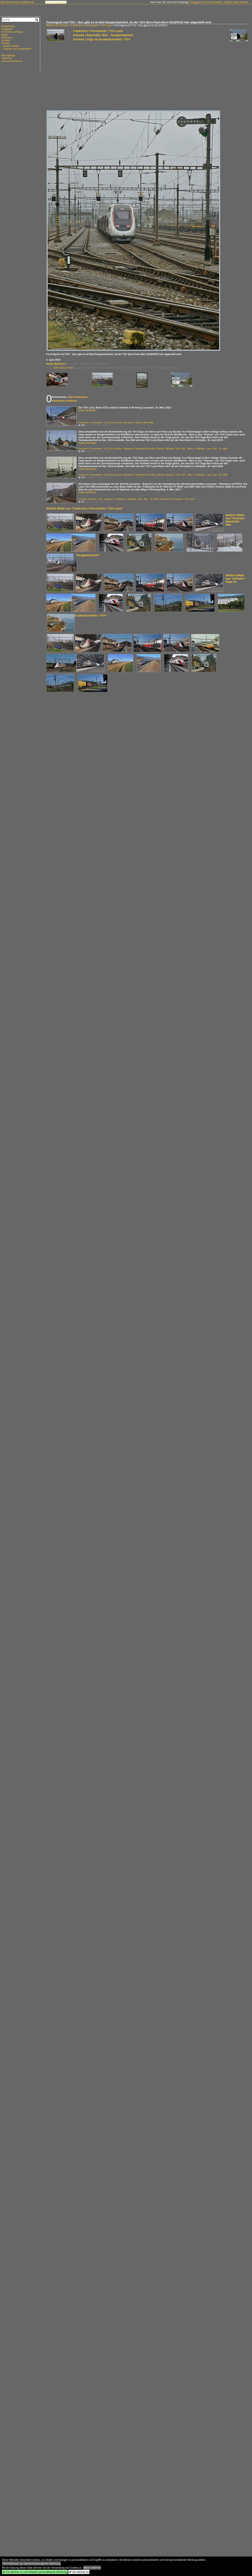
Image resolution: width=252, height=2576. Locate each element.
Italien (4, 34)
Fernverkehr (91, 25)
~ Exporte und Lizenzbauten (16, 48)
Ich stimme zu (79, 2571)
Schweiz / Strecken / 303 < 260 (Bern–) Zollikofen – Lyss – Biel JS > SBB (191, 448)
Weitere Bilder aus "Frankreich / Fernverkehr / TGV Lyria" (84, 508)
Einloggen (195, 2)
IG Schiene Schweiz (12, 32)
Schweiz (5, 40)
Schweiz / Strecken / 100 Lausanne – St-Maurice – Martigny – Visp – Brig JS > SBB (118, 499)
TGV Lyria (106, 25)
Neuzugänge (8, 55)
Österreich (6, 37)
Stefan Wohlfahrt (56, 363)
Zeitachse (6, 58)
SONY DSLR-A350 (63, 367)
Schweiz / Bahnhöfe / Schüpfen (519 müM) (134, 448)
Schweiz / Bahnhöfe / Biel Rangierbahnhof (103, 35)
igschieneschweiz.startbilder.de (17, 2)
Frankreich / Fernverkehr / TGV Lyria (98, 31)
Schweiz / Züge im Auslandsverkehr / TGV (101, 39)
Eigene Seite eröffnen (236, 2)
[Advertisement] (58, 60)
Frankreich (76, 25)
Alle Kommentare (78, 397)
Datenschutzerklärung (11, 61)
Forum (49, 2)
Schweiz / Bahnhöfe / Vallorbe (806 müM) (134, 422)
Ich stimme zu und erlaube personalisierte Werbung (35, 2571)
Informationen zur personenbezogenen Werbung (31, 2563)
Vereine (5, 43)
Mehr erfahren (92, 2567)
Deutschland (8, 26)
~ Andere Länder (10, 46)
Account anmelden (212, 2)
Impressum (60, 2)
